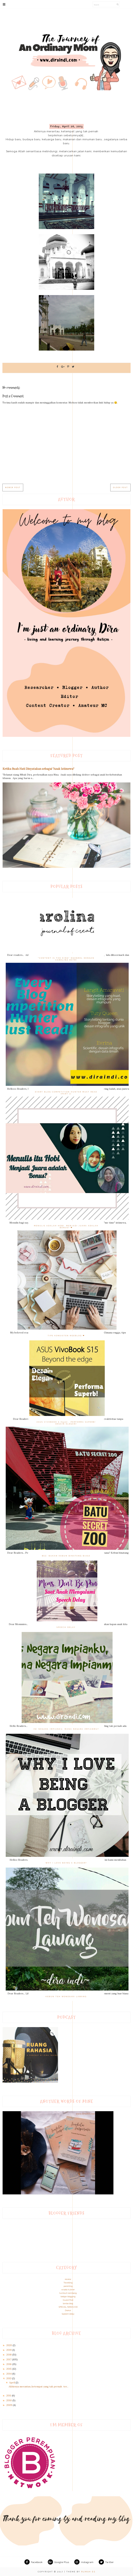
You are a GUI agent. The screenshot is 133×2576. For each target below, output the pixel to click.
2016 (9, 2364)
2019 (9, 2349)
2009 (9, 2405)
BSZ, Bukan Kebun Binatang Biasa (66, 1556)
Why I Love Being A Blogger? (66, 1863)
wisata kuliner (68, 2289)
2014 (9, 2373)
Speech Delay (66, 1627)
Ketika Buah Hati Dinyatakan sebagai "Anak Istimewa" (38, 768)
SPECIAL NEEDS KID (68, 2307)
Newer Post (12, 487)
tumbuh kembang (68, 2293)
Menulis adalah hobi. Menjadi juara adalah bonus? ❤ (66, 1227)
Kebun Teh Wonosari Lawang (66, 1996)
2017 (9, 2359)
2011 (9, 2395)
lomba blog (68, 2303)
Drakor (68, 2310)
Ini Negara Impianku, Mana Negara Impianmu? (66, 1729)
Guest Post (68, 2300)
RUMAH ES (88, 2572)
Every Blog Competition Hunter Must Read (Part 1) (66, 1093)
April (12, 2382)
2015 (9, 2368)
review (68, 2279)
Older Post (120, 487)
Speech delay (68, 2314)
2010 (9, 2400)
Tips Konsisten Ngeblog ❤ (66, 1336)
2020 (9, 2345)
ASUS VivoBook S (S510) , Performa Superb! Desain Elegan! (66, 1423)
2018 (9, 2354)
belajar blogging (68, 2296)
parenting (68, 2286)
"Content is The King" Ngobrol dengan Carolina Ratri (66, 959)
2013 (9, 2378)
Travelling (68, 2282)
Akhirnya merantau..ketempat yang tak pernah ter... (38, 2386)
